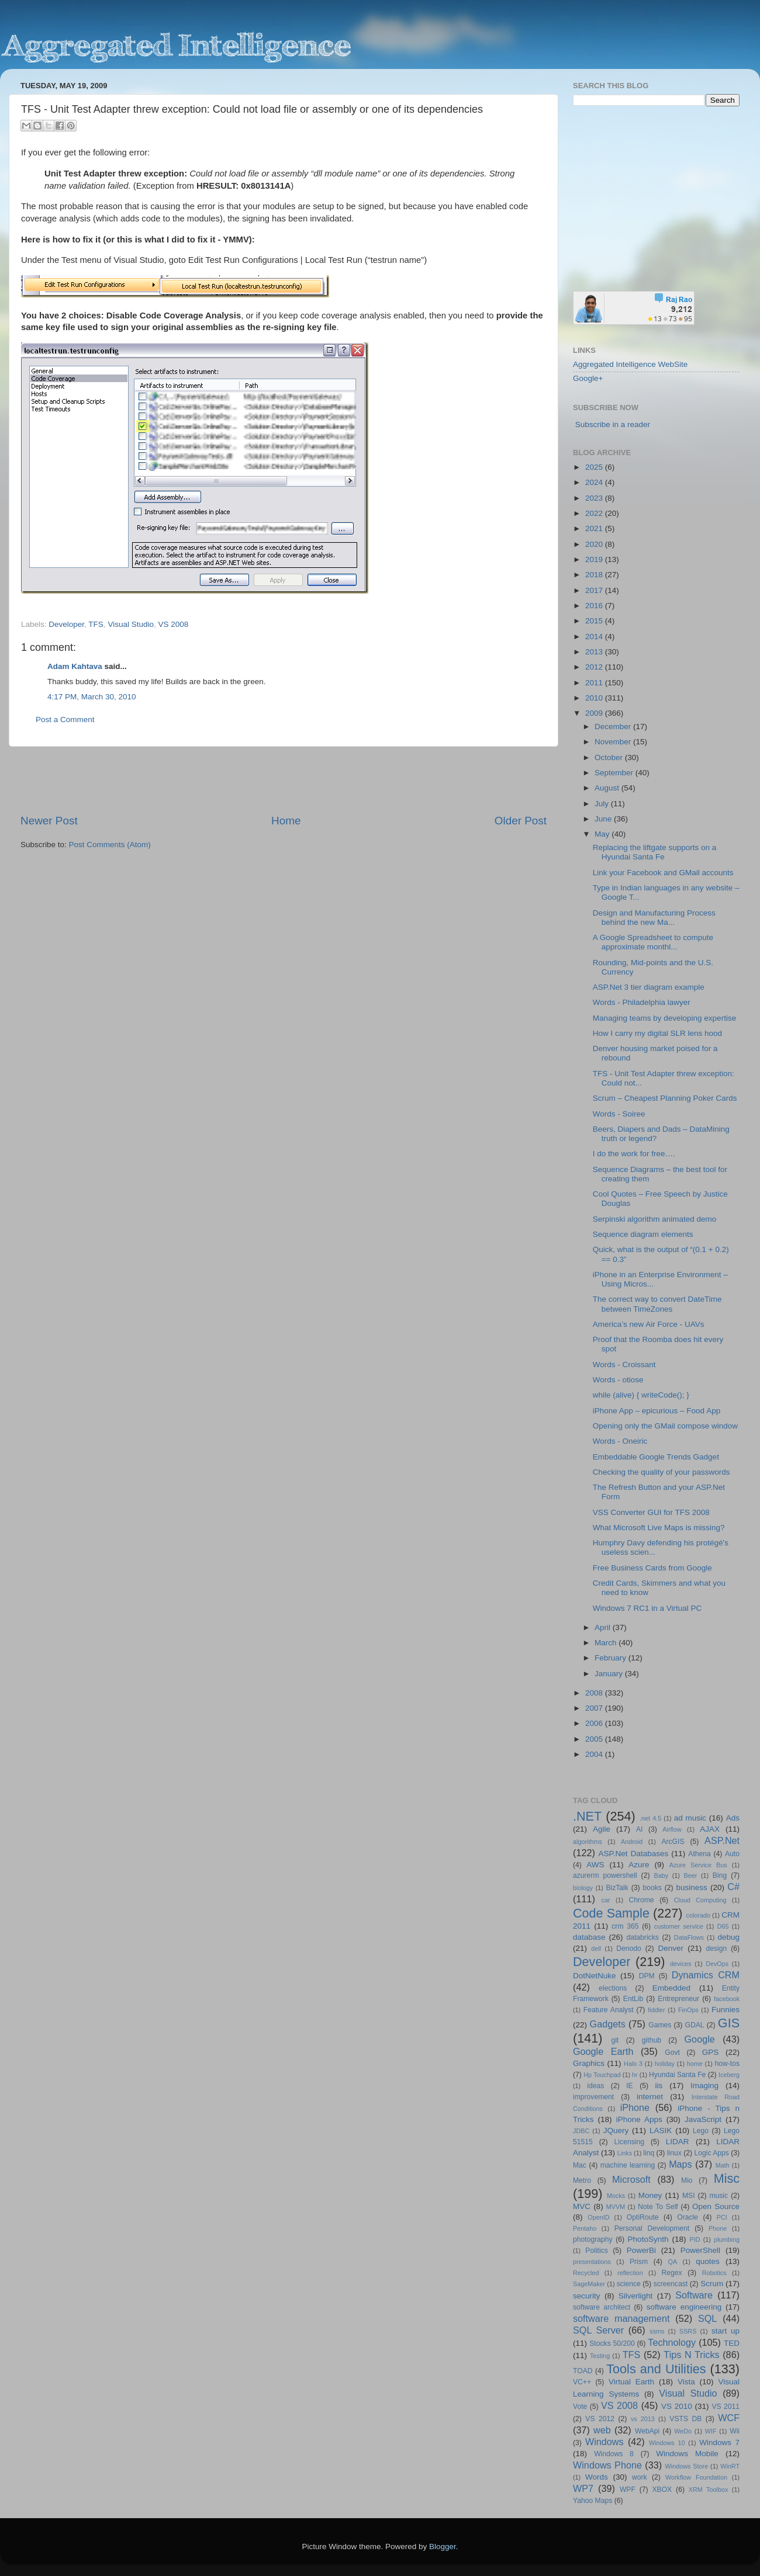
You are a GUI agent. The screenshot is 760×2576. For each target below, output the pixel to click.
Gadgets (608, 2024)
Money (650, 2195)
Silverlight (636, 2295)
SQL (707, 2318)
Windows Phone (607, 2465)
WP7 (583, 2488)
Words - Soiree (619, 1114)
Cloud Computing (700, 1900)
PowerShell (700, 2250)
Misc (727, 2178)
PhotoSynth (648, 2239)
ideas (595, 2086)
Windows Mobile (687, 2453)
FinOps (688, 2009)
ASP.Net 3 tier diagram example (648, 987)
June (604, 818)
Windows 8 (614, 2454)
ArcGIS (672, 1841)
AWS (595, 1864)
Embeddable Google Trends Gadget (656, 1456)
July (603, 803)
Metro (582, 2180)
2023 (595, 498)
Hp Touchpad (602, 2074)
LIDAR (677, 2141)
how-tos (727, 2064)
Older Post (521, 820)
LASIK (661, 2130)
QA (673, 2261)
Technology (672, 2342)
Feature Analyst (608, 2010)
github (651, 2040)
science (629, 2284)
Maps (680, 2164)
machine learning (627, 2165)
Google (700, 2039)
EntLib (633, 1999)
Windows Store (687, 2466)
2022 (595, 513)
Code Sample (611, 1913)
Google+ (588, 378)
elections (613, 1988)
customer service (678, 1926)
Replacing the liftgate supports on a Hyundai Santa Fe (655, 852)
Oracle (687, 2217)
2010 (595, 698)
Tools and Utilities (656, 2369)
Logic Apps (711, 2153)
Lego (701, 2131)
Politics (596, 2250)
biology (583, 1887)
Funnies (725, 2009)
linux (674, 2153)
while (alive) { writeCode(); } (641, 1395)
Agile (601, 1829)
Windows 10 (667, 2442)
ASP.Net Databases (634, 1853)
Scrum (711, 2283)
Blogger (442, 2546)
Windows (604, 2441)
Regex (672, 2273)
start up (725, 2331)
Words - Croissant (624, 1364)
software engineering (684, 2307)
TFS (95, 624)
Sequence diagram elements (643, 1234)
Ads (733, 1818)
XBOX (662, 2489)
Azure (638, 1864)
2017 (595, 590)
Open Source (716, 2206)
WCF (729, 2417)
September (615, 772)
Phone (718, 2228)
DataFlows (689, 1937)
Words (596, 2477)
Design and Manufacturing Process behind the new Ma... (654, 918)
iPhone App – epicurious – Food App (656, 1410)
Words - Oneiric (620, 1441)
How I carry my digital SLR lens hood (657, 1033)
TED (732, 2343)
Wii (735, 2431)
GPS (710, 2052)
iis (659, 2085)
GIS (729, 2023)
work (639, 2477)
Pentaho (584, 2228)
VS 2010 (676, 2406)
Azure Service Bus (698, 1864)
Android (631, 1841)
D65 (723, 1926)
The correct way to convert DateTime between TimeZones (657, 1304)
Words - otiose (618, 1379)
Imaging (704, 2085)
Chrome (641, 1900)
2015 (595, 620)
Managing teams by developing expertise (664, 1018)
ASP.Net (722, 1840)
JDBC (581, 2130)
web (602, 2430)
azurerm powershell (605, 1875)
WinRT (730, 2466)
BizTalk (617, 1888)
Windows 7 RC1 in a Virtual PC (647, 1608)
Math (723, 2165)
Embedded (671, 1988)
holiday (665, 2063)
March (607, 1642)
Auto (732, 1854)
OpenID (598, 2217)
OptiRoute (643, 2217)
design (716, 1948)
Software (694, 2295)
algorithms (587, 1841)
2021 (595, 528)
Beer (690, 1875)
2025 (595, 467)
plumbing (727, 2239)
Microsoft (631, 2179)
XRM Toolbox (708, 2489)
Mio (687, 2180)
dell (596, 1948)
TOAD (583, 2371)
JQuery (616, 2130)
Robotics (714, 2272)
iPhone (635, 2107)
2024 (595, 482)
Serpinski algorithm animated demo (655, 1219)
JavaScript (703, 2119)
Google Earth (603, 2051)
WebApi (647, 2431)
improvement (593, 2097)
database (589, 1937)
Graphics (588, 2063)
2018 (595, 574)
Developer (66, 624)
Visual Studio (131, 624)
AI (639, 1829)
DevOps (717, 1963)
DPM (647, 1976)
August (608, 787)
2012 (595, 667)
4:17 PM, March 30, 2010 (91, 696)
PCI (722, 2217)
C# (733, 1886)
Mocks (616, 2195)
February (611, 1657)
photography (593, 2239)
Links (624, 2153)
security (586, 2295)
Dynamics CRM (706, 1975)
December (614, 726)
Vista (686, 2381)
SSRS (687, 2331)
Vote (580, 2406)
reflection (630, 2272)
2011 (595, 682)
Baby (661, 1875)
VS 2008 (173, 624)
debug (728, 1937)
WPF (627, 2489)
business (691, 1887)
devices (681, 1963)
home (695, 2063)
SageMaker (589, 2283)
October (610, 757)
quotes (708, 2261)
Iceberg (729, 2074)
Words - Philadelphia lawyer (641, 1002)
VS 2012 (599, 2419)
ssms (657, 2331)
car (606, 1900)
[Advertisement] (283, 780)
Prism (639, 2262)
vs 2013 (643, 2418)
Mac (579, 2165)
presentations (592, 2261)
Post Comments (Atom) (110, 844)
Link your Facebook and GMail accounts (663, 872)
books (651, 1888)
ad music (690, 1818)
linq (648, 2153)
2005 (595, 1739)
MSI (688, 2196)
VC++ (582, 2382)
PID (694, 2239)
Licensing (629, 2142)
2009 (595, 713)
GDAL (694, 2025)
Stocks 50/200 (611, 2343)
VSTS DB (685, 2419)
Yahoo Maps (592, 2501)
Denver (670, 1948)
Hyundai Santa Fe (677, 2075)
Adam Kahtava (74, 666)
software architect (601, 2307)
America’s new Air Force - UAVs (648, 1324)
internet (650, 2096)
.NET (587, 1816)
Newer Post (49, 820)
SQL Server (598, 2330)
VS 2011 (725, 2406)
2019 (595, 559)
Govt (672, 2052)
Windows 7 (719, 2442)
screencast (671, 2284)
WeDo (683, 2431)
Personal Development (651, 2228)
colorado (698, 1915)
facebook (727, 1998)
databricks (642, 1937)
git (615, 2040)
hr (635, 2074)
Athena (699, 1854)
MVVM (615, 2206)
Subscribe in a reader (612, 424)
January (610, 1673)
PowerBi (641, 2250)
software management (621, 2318)
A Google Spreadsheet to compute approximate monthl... (653, 942)
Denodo (628, 1948)
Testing (600, 2355)
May (603, 834)
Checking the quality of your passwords (661, 1472)
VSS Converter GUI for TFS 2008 (651, 1512)
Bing (720, 1875)
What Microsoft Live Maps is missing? (659, 1527)
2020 (595, 544)
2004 (595, 1754)
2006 (595, 1723)
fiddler (656, 2009)
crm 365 (625, 1926)
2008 (595, 1693)
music (718, 2196)
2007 (595, 1708)
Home (285, 820)
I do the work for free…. (634, 1153)
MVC (581, 2206)
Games (659, 2025)
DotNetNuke (594, 1975)
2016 (595, 605)
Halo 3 (633, 2063)
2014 (595, 636)
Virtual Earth (631, 2381)
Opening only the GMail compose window (665, 1426)
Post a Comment (65, 719)
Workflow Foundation (696, 2477)
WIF (711, 2431)
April (604, 1627)
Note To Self (658, 2207)
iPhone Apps (639, 2119)
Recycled (586, 2272)
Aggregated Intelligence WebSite (630, 364)
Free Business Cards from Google (652, 1567)
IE (629, 2086)
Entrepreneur (678, 1999)
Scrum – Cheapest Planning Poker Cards (665, 1098)
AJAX (710, 1829)
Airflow (671, 1829)
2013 (595, 651)
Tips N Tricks (691, 2354)
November (614, 741)
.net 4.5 (650, 1818)
